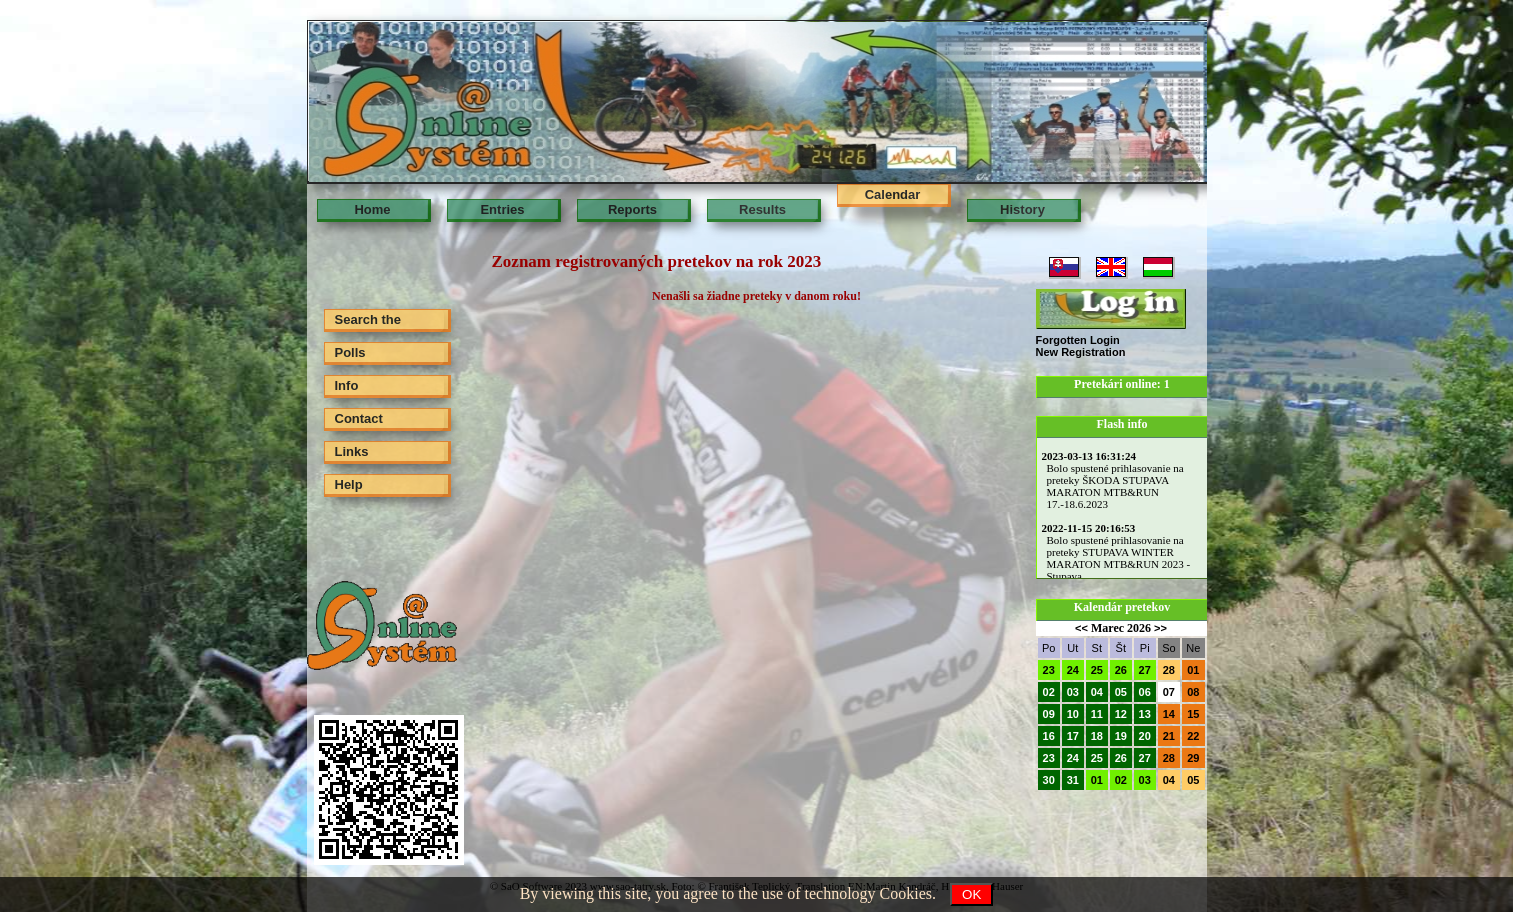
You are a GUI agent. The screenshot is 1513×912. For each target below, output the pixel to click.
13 (1145, 714)
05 (1121, 692)
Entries (502, 209)
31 (1073, 780)
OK (971, 894)
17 (1073, 736)
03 (1073, 692)
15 (1193, 714)
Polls (350, 352)
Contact (359, 418)
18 (1097, 736)
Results (762, 209)
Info (347, 385)
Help (349, 484)
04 (1097, 692)
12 (1121, 714)
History (1022, 209)
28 (1169, 670)
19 (1121, 736)
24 (1073, 670)
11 (1097, 714)
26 (1121, 670)
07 (1169, 692)
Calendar (893, 194)
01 (1193, 670)
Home (372, 209)
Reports (632, 209)
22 (1193, 736)
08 (1193, 692)
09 (1049, 714)
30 (1049, 780)
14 (1169, 714)
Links (352, 451)
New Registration (1081, 352)
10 (1073, 714)
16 (1049, 736)
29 (1193, 758)
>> (1160, 628)
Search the (368, 319)
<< (1081, 628)
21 (1169, 736)
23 (1049, 670)
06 (1145, 692)
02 (1049, 692)
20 (1145, 736)
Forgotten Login (1078, 340)
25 (1097, 670)
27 (1145, 670)
